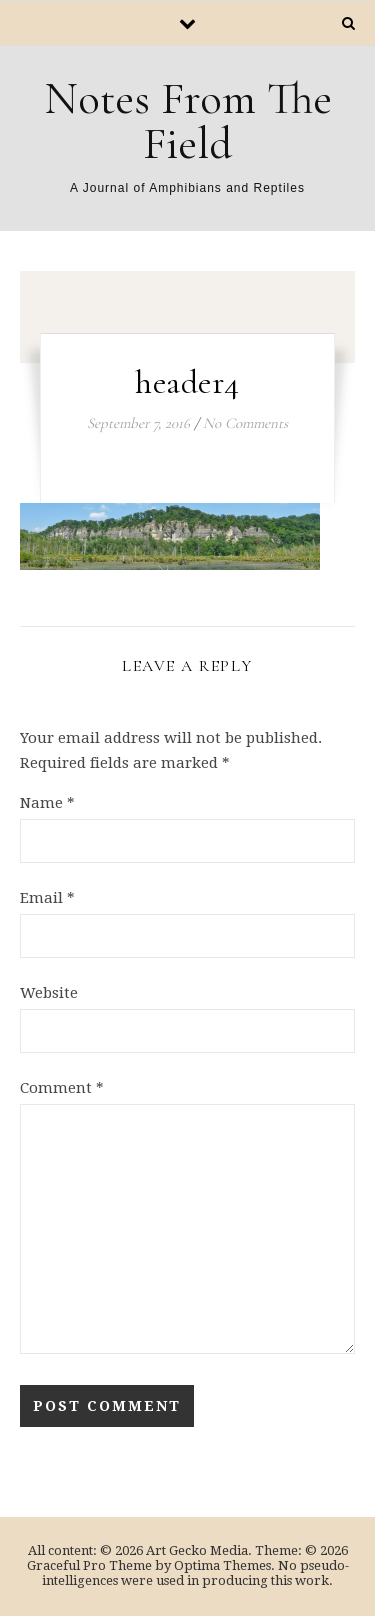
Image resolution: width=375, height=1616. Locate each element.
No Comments (245, 423)
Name (47, 803)
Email (47, 898)
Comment (62, 1088)
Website (49, 993)
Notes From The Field (188, 121)
